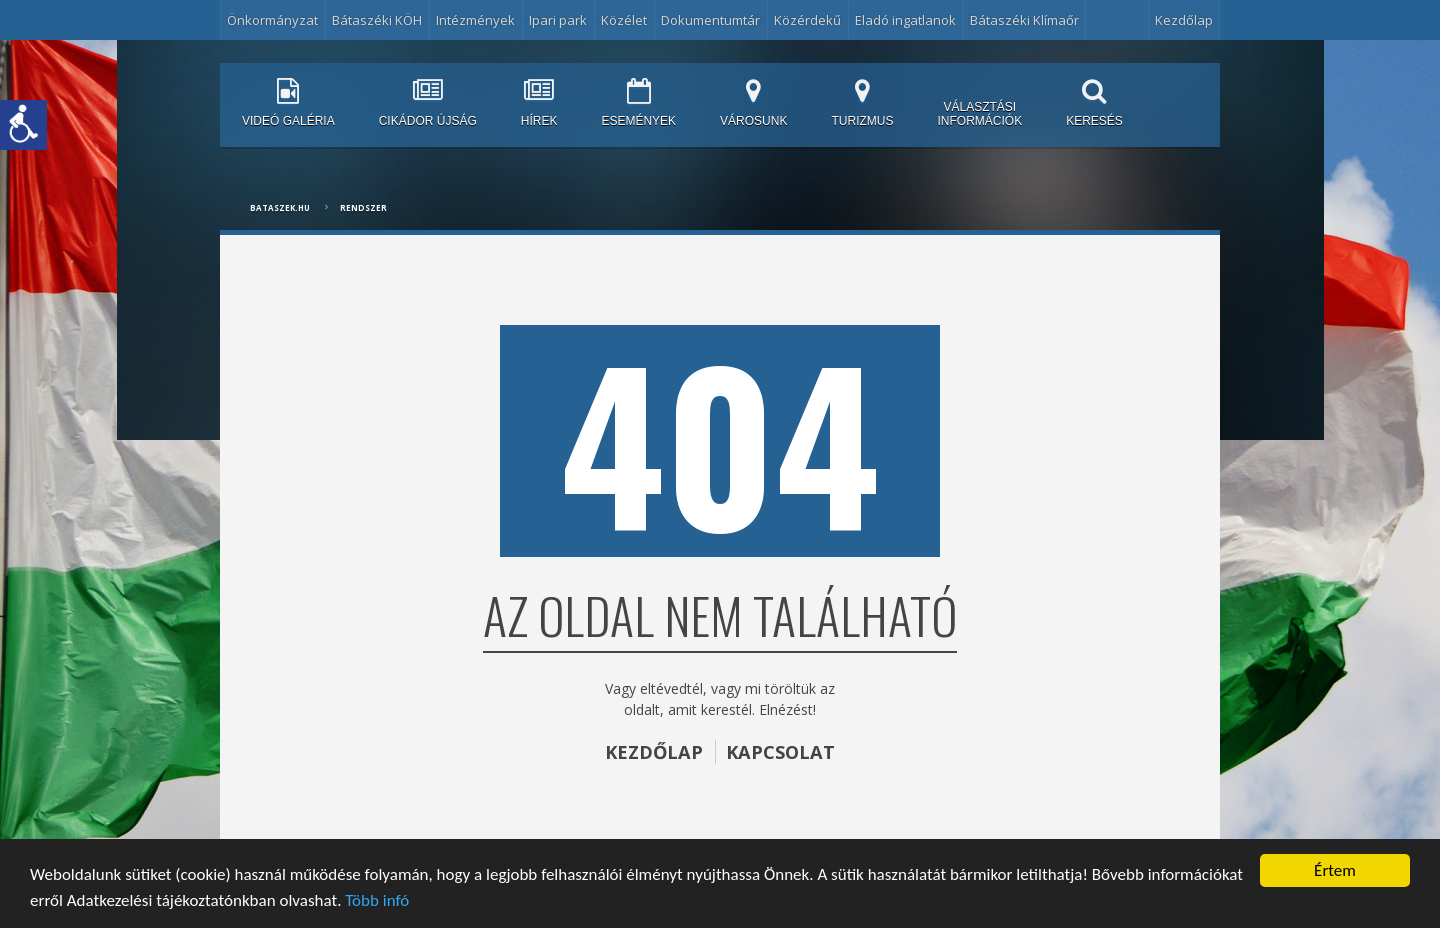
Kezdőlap (1184, 20)
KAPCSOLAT (780, 752)
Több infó (377, 900)
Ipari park (558, 20)
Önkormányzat (272, 20)
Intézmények (475, 20)
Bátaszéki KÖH (377, 20)
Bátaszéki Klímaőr (1024, 20)
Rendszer (363, 207)
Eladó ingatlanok (905, 20)
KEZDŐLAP (654, 752)
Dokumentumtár (710, 20)
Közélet (624, 20)
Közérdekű (807, 20)
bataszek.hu (280, 207)
